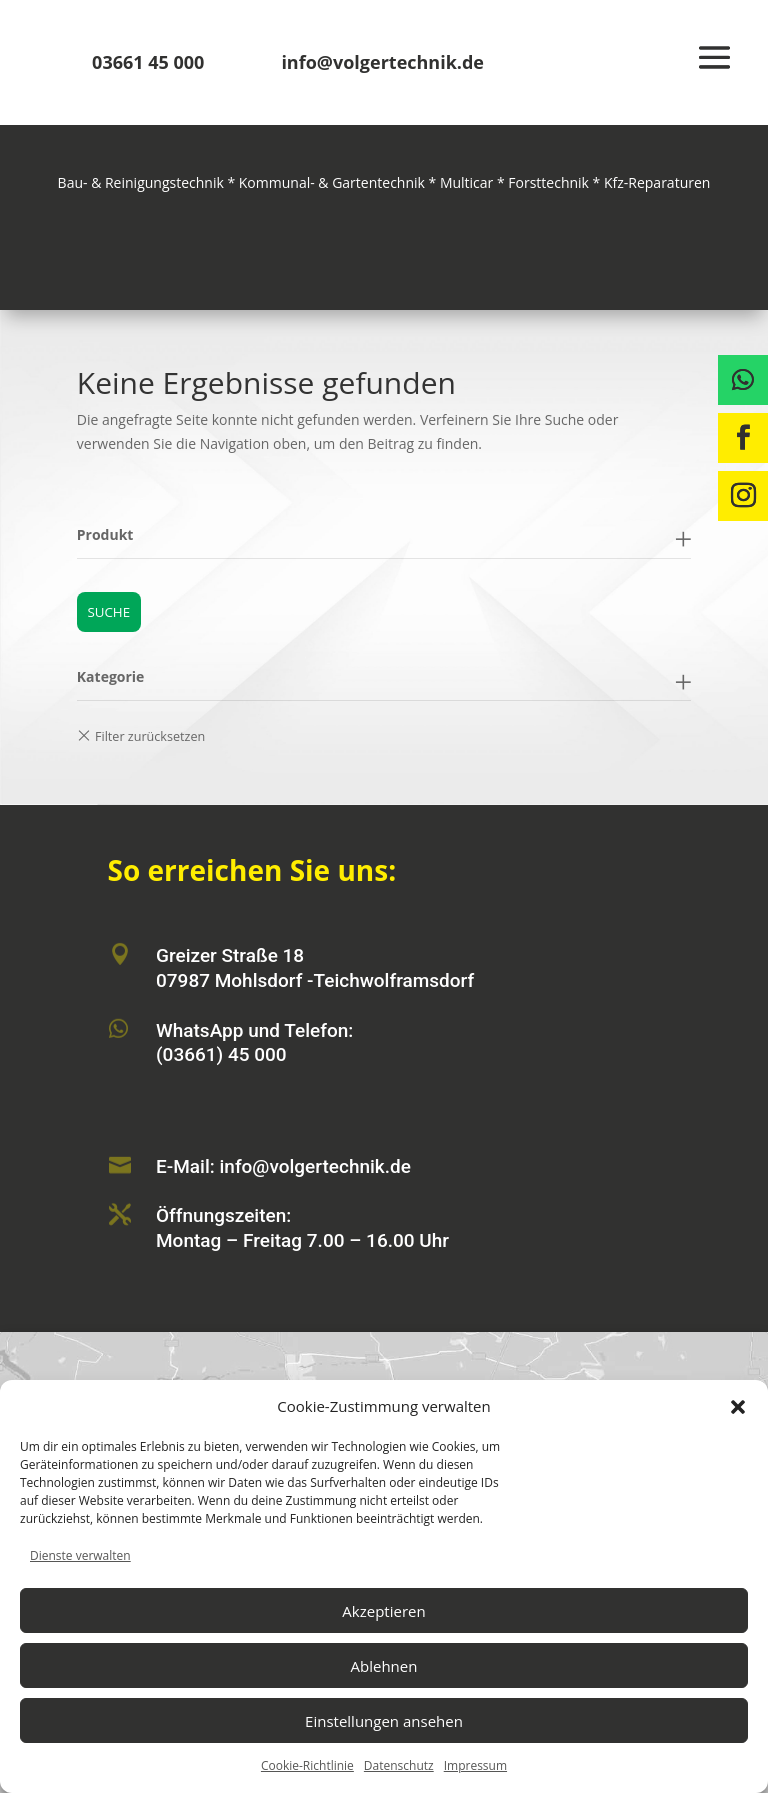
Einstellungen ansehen (384, 1721)
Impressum (475, 1765)
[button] (738, 1407)
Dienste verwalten (80, 1555)
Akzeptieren (383, 1611)
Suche (108, 612)
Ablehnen (384, 1666)
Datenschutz (399, 1765)
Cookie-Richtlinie (307, 1765)
